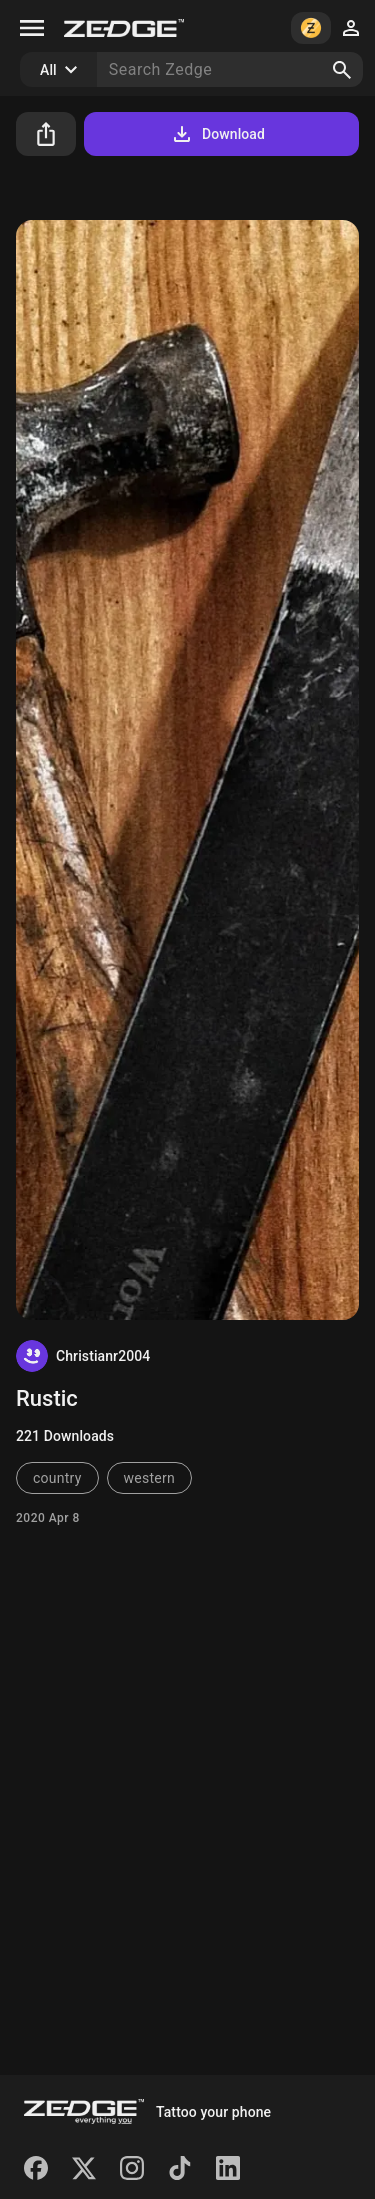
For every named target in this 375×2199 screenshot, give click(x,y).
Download (217, 134)
